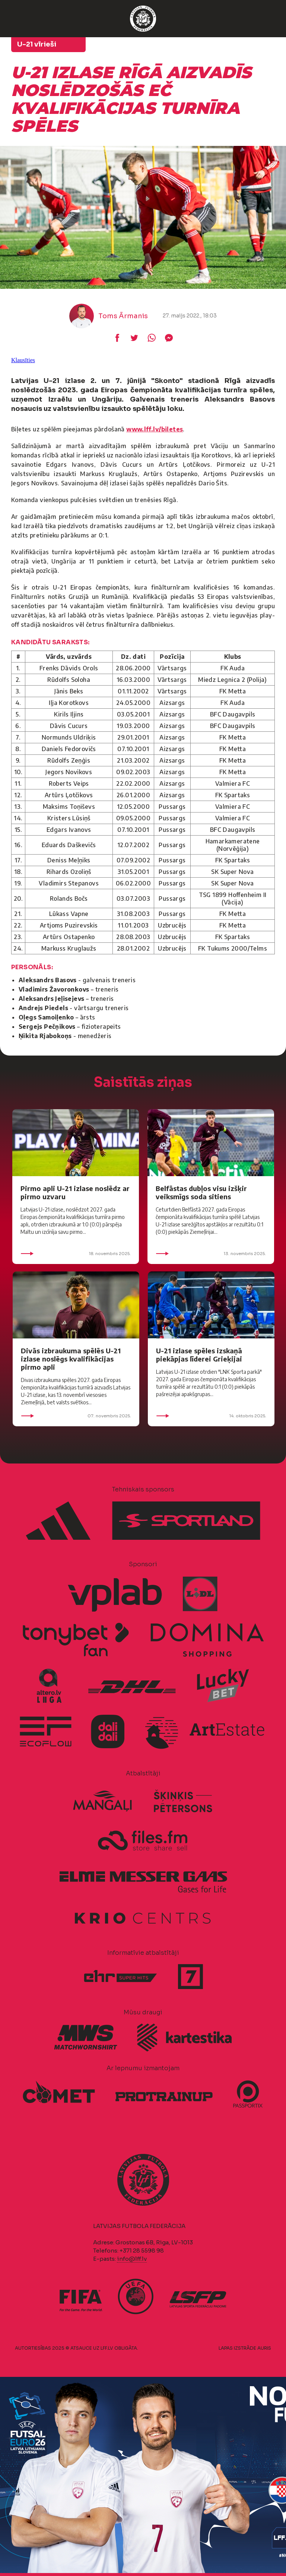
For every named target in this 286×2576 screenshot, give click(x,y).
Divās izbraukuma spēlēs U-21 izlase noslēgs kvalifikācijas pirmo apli (71, 1358)
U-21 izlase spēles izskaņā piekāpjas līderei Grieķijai (199, 1354)
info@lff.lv (132, 2258)
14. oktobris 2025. (211, 1415)
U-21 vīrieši (36, 44)
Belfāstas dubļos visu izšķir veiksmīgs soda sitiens (201, 1192)
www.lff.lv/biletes (154, 429)
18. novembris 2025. (75, 1253)
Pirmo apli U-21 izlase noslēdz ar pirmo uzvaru (75, 1192)
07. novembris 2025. (76, 1415)
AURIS (264, 2348)
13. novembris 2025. (211, 1253)
